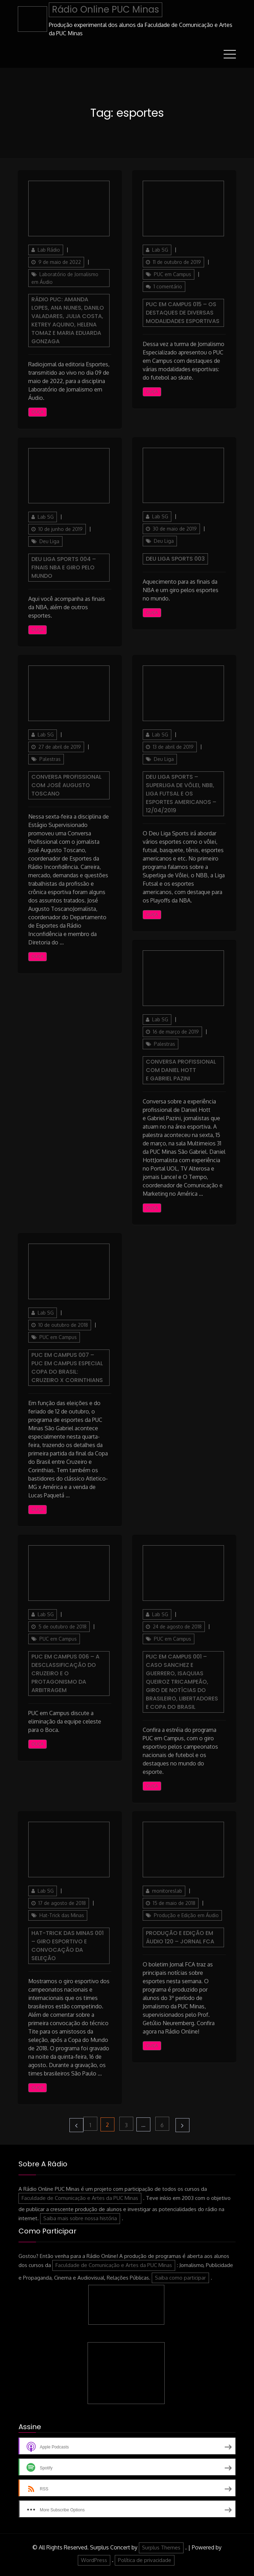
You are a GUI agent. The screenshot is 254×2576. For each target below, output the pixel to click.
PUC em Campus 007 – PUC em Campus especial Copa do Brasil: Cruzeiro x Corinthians (67, 1367)
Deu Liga (49, 541)
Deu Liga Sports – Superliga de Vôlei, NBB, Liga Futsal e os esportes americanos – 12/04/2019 (181, 793)
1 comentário (169, 287)
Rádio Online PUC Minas (105, 9)
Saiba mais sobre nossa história (80, 2218)
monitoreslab (167, 1891)
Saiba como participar (180, 2277)
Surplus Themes (161, 2547)
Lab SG (160, 250)
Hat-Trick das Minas (61, 1915)
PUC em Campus (172, 274)
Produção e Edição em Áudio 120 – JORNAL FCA (180, 1937)
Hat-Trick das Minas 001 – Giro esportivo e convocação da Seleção (67, 1945)
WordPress (94, 2560)
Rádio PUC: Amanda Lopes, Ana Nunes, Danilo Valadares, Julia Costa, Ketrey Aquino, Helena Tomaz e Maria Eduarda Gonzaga (67, 320)
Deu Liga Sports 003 (175, 559)
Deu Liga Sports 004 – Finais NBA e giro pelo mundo (63, 567)
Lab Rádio (49, 250)
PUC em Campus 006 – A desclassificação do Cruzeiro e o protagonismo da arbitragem (65, 1673)
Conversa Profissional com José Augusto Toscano (66, 785)
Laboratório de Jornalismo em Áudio (64, 278)
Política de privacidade (144, 2560)
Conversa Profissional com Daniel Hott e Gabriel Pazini (181, 1070)
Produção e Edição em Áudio (186, 1915)
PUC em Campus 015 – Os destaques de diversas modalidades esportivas (182, 312)
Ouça (37, 412)
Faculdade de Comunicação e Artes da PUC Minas (80, 2198)
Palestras (50, 759)
